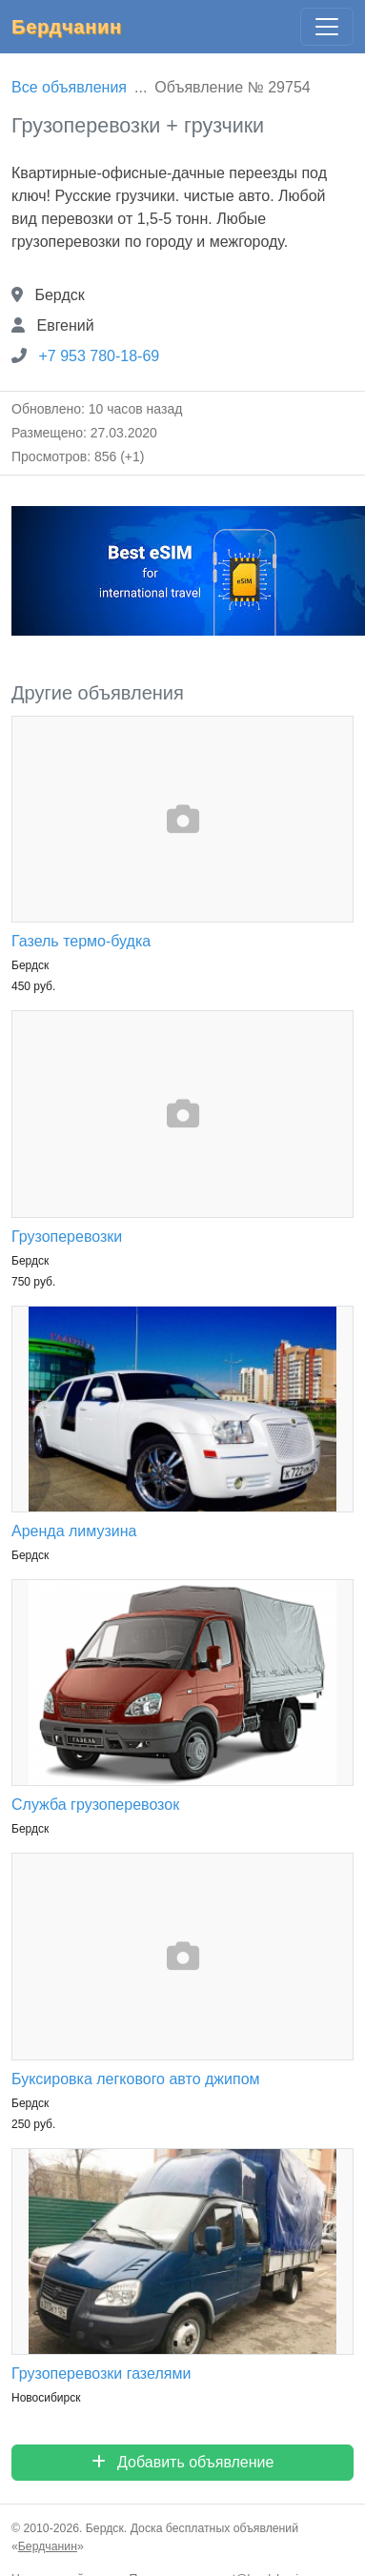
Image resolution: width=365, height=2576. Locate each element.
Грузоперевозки (66, 1236)
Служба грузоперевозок (95, 1804)
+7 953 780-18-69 (98, 356)
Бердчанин (66, 26)
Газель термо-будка (81, 941)
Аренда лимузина (73, 1531)
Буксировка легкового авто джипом (135, 2079)
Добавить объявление (182, 2462)
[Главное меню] (327, 27)
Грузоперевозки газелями (101, 2373)
